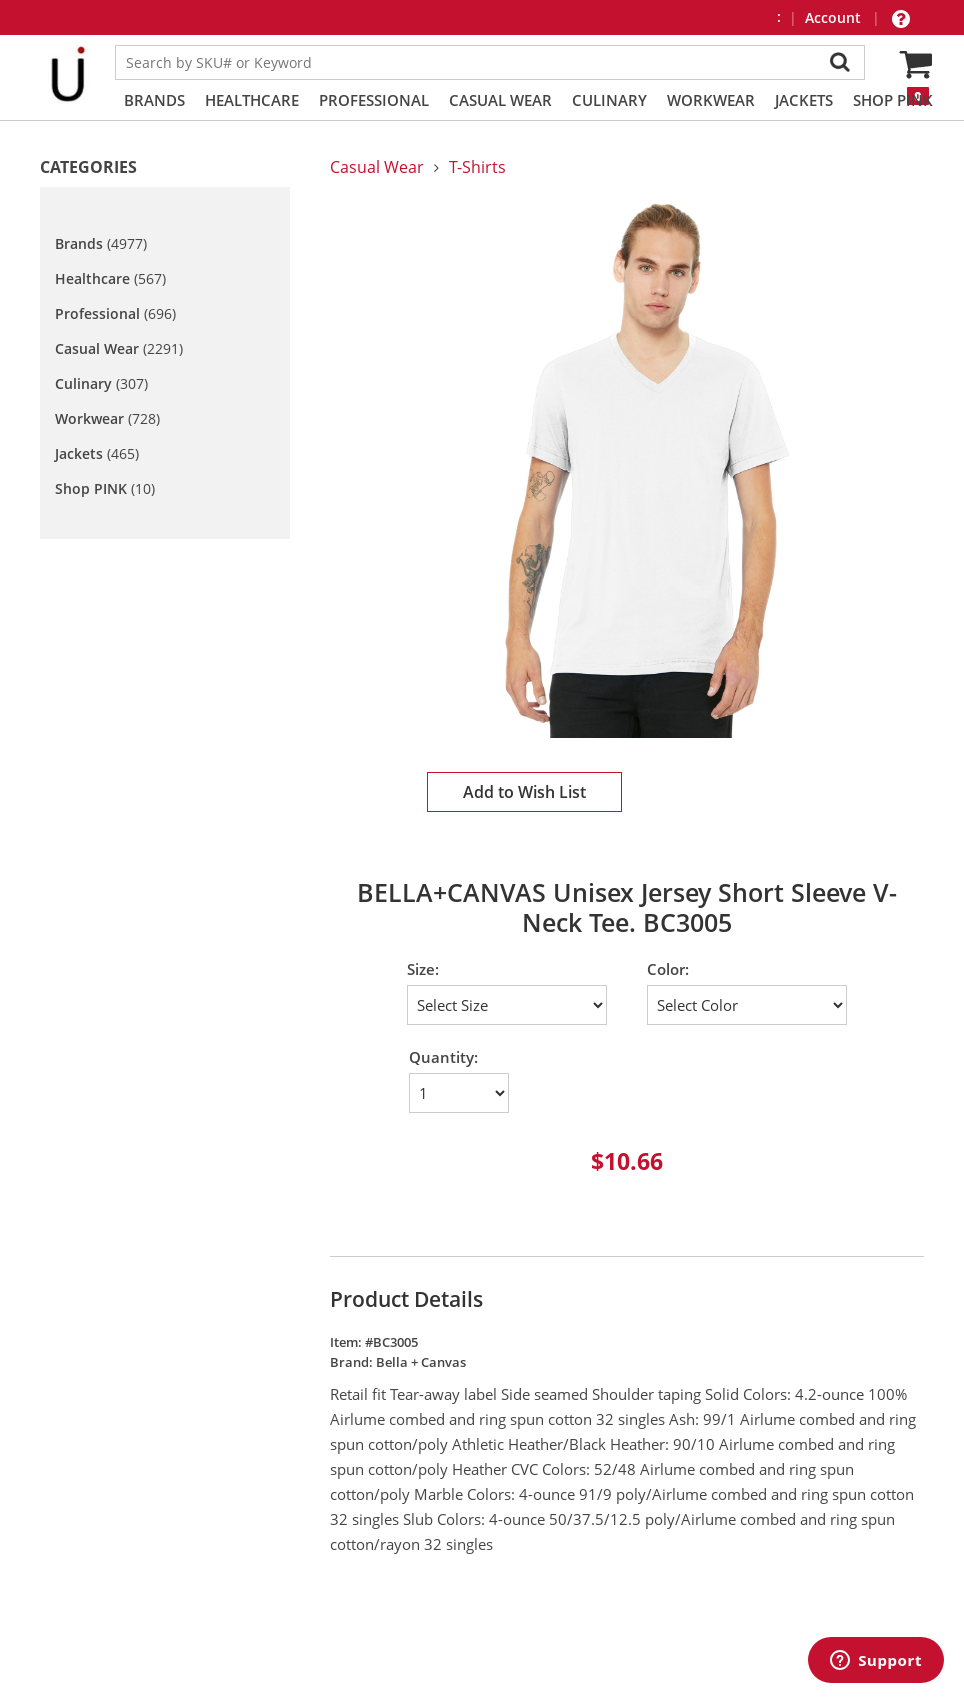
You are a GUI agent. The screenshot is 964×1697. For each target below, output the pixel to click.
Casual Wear (500, 100)
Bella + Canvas (421, 1362)
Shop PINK (893, 100)
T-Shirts (477, 167)
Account (835, 17)
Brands (154, 100)
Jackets (804, 100)
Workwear (711, 100)
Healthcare (252, 100)
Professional (374, 100)
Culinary (609, 100)
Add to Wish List (524, 792)
